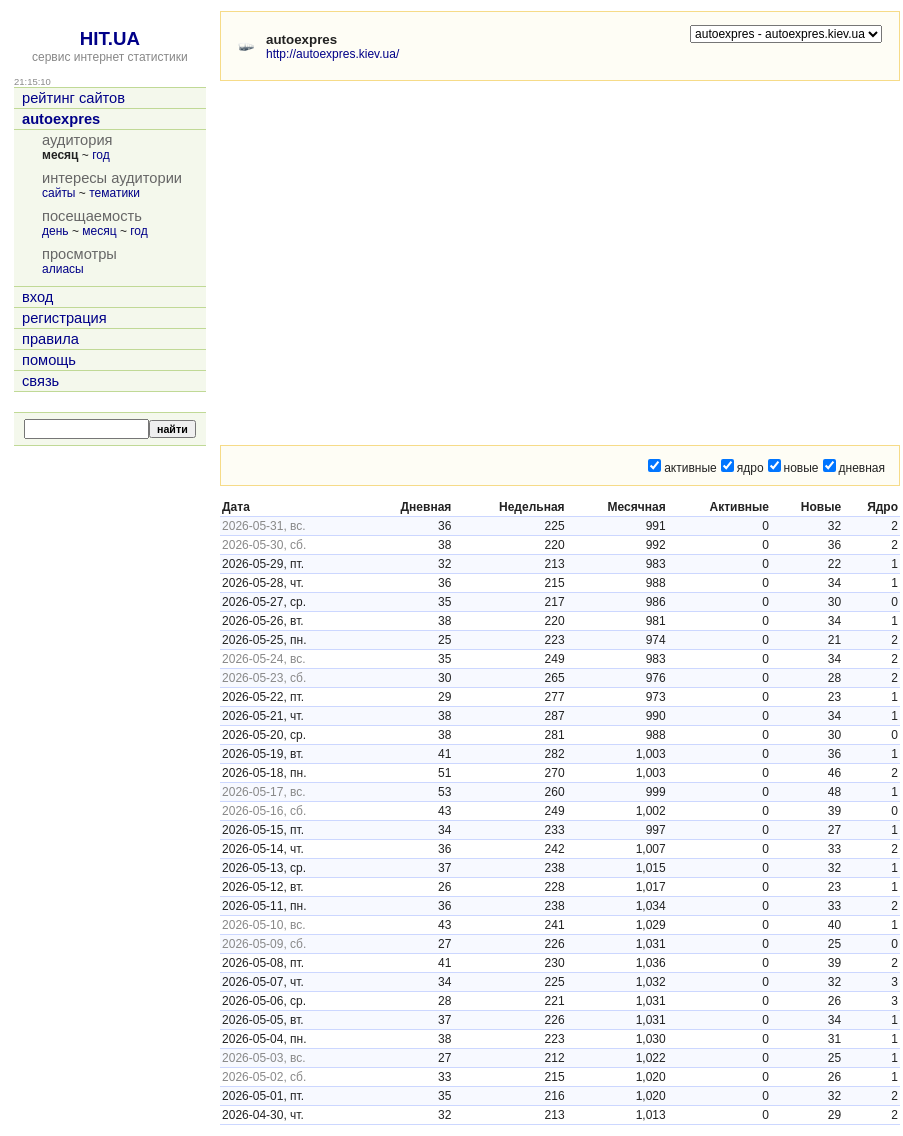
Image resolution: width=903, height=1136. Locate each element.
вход (37, 297)
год (101, 155)
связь (40, 381)
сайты (59, 193)
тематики (114, 193)
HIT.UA (110, 38)
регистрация (64, 318)
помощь (49, 360)
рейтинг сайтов (73, 98)
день (55, 231)
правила (50, 339)
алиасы (63, 269)
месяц (99, 231)
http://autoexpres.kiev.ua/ (332, 54)
